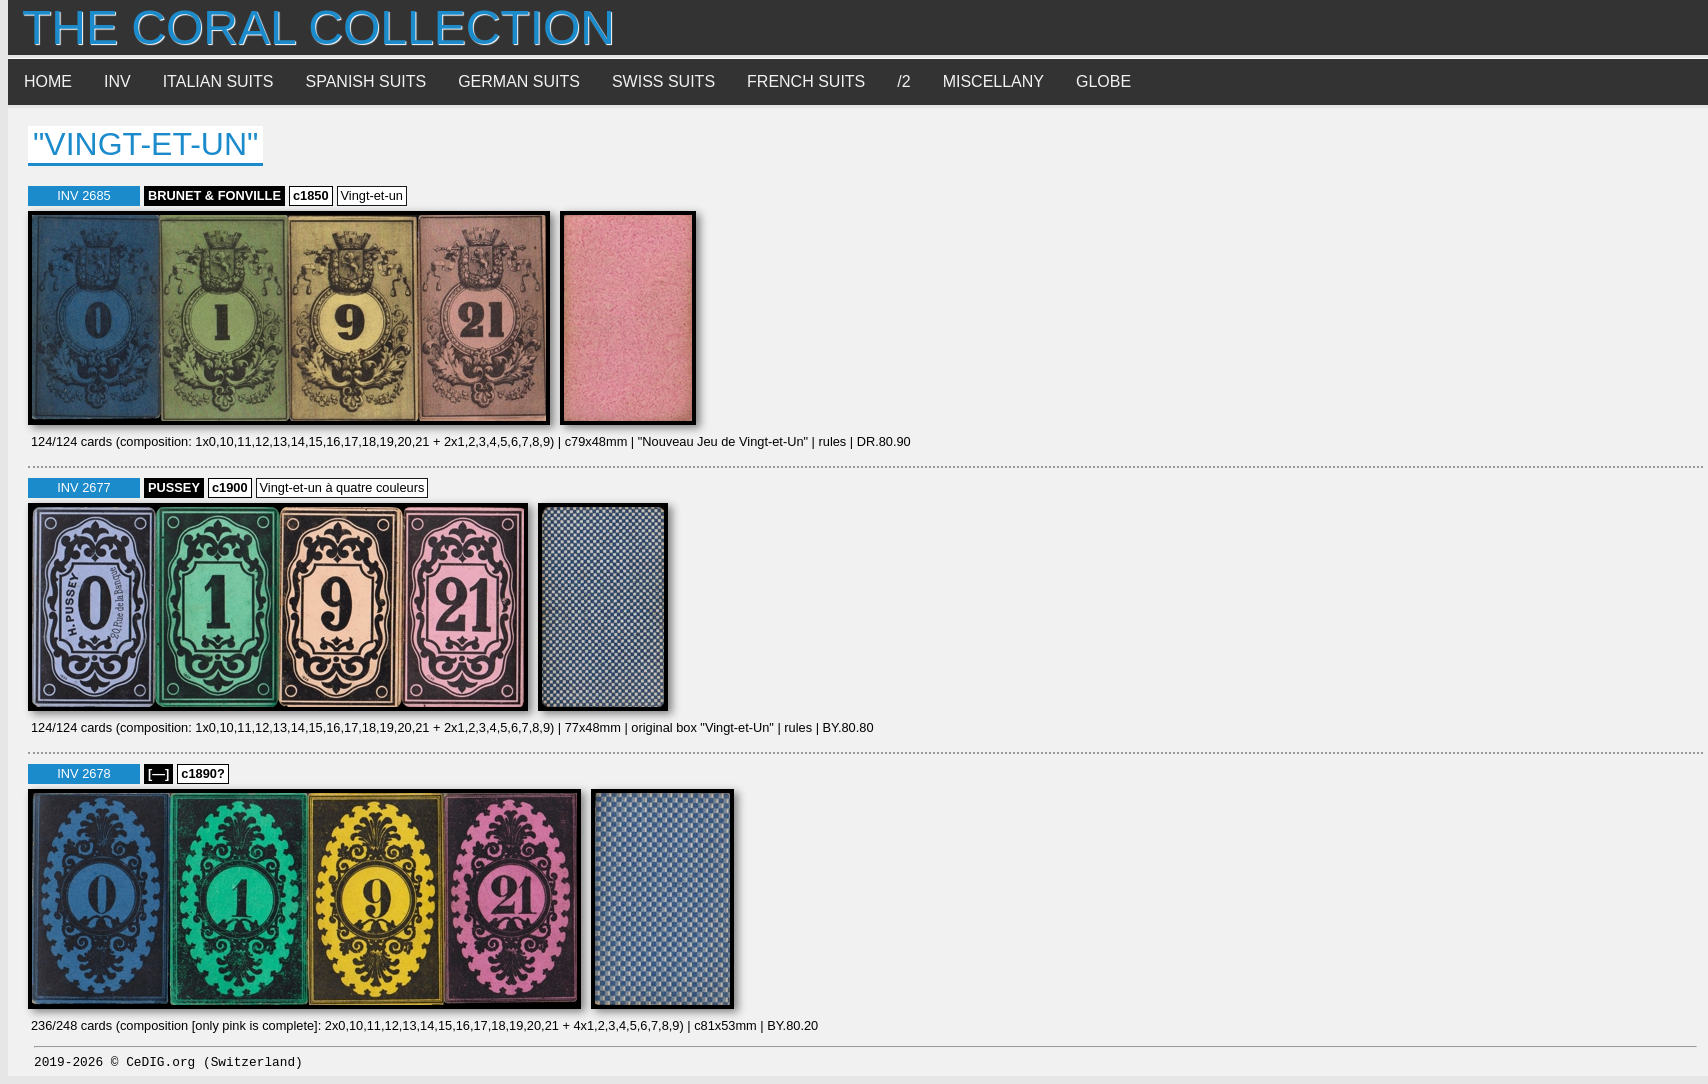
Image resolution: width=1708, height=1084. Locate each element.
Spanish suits (366, 81)
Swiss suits (663, 81)
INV (117, 81)
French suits (806, 81)
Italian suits (218, 81)
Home (48, 81)
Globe (1103, 81)
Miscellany (993, 81)
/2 (903, 81)
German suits (519, 81)
